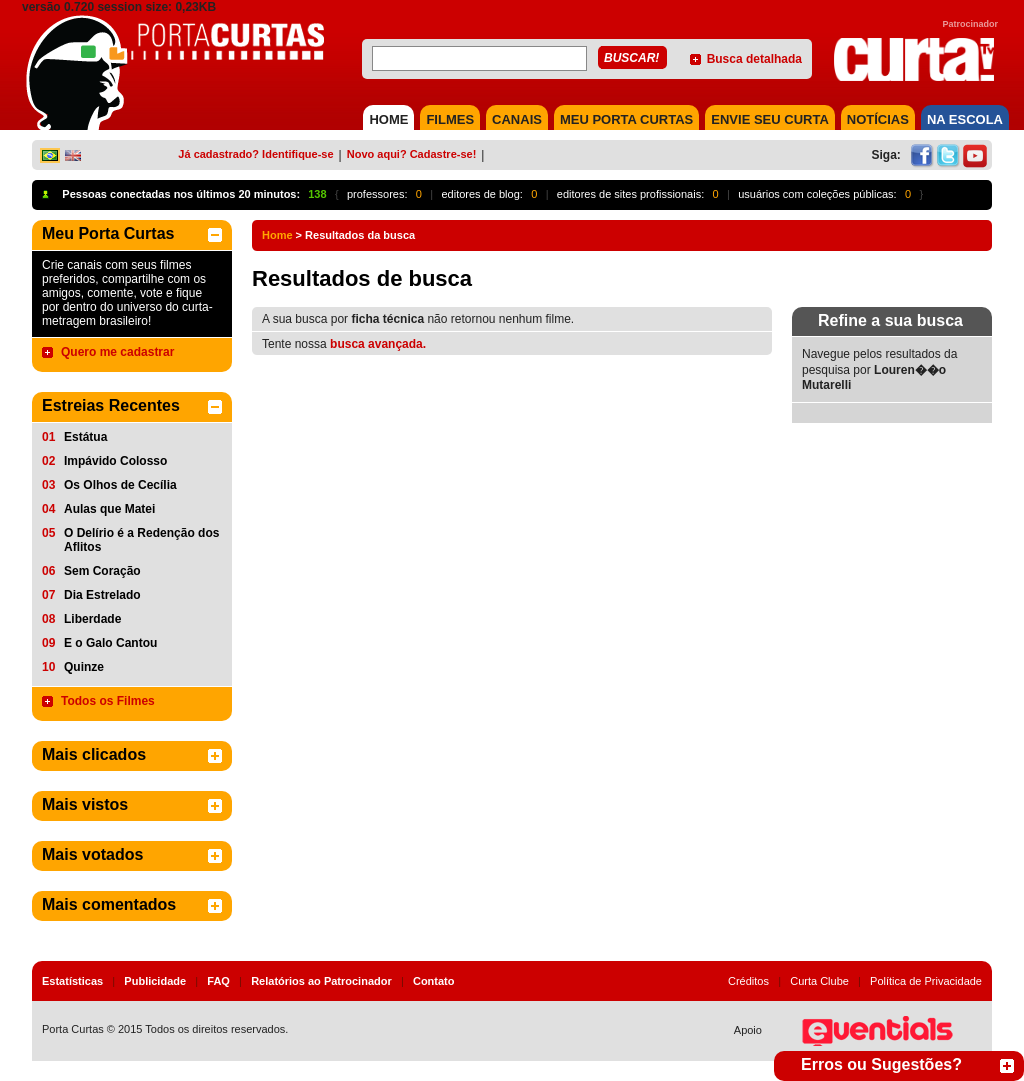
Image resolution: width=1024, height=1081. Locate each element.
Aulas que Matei (109, 509)
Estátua (85, 437)
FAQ (218, 981)
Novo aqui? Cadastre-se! (412, 154)
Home (277, 235)
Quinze (84, 667)
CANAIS (517, 119)
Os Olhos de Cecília (120, 485)
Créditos (748, 981)
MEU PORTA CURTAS (626, 119)
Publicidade (155, 981)
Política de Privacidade (926, 981)
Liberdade (92, 619)
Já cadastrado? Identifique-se (255, 154)
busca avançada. (378, 344)
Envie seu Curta (770, 119)
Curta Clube (819, 981)
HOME (388, 119)
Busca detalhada (754, 59)
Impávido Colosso (115, 461)
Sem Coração (102, 571)
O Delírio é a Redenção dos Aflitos (141, 540)
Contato (434, 981)
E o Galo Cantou (110, 643)
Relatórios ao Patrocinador (321, 981)
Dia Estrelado (102, 595)
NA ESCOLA (965, 119)
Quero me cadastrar (117, 352)
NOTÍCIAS (878, 119)
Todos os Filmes (108, 701)
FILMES (450, 119)
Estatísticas (72, 981)
